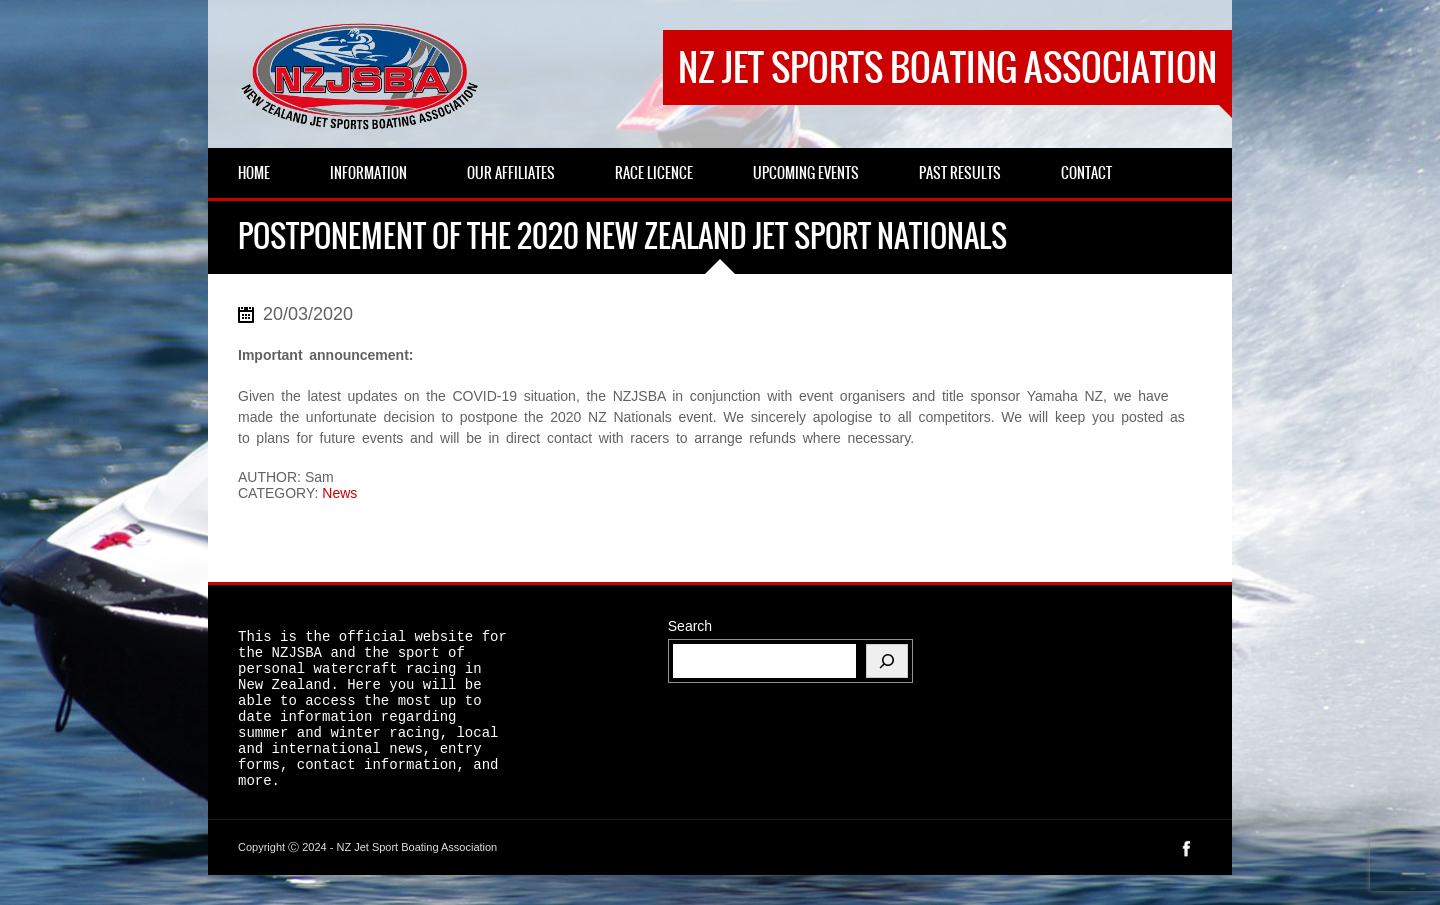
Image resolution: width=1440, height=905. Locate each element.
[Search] (887, 661)
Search (690, 626)
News (339, 493)
